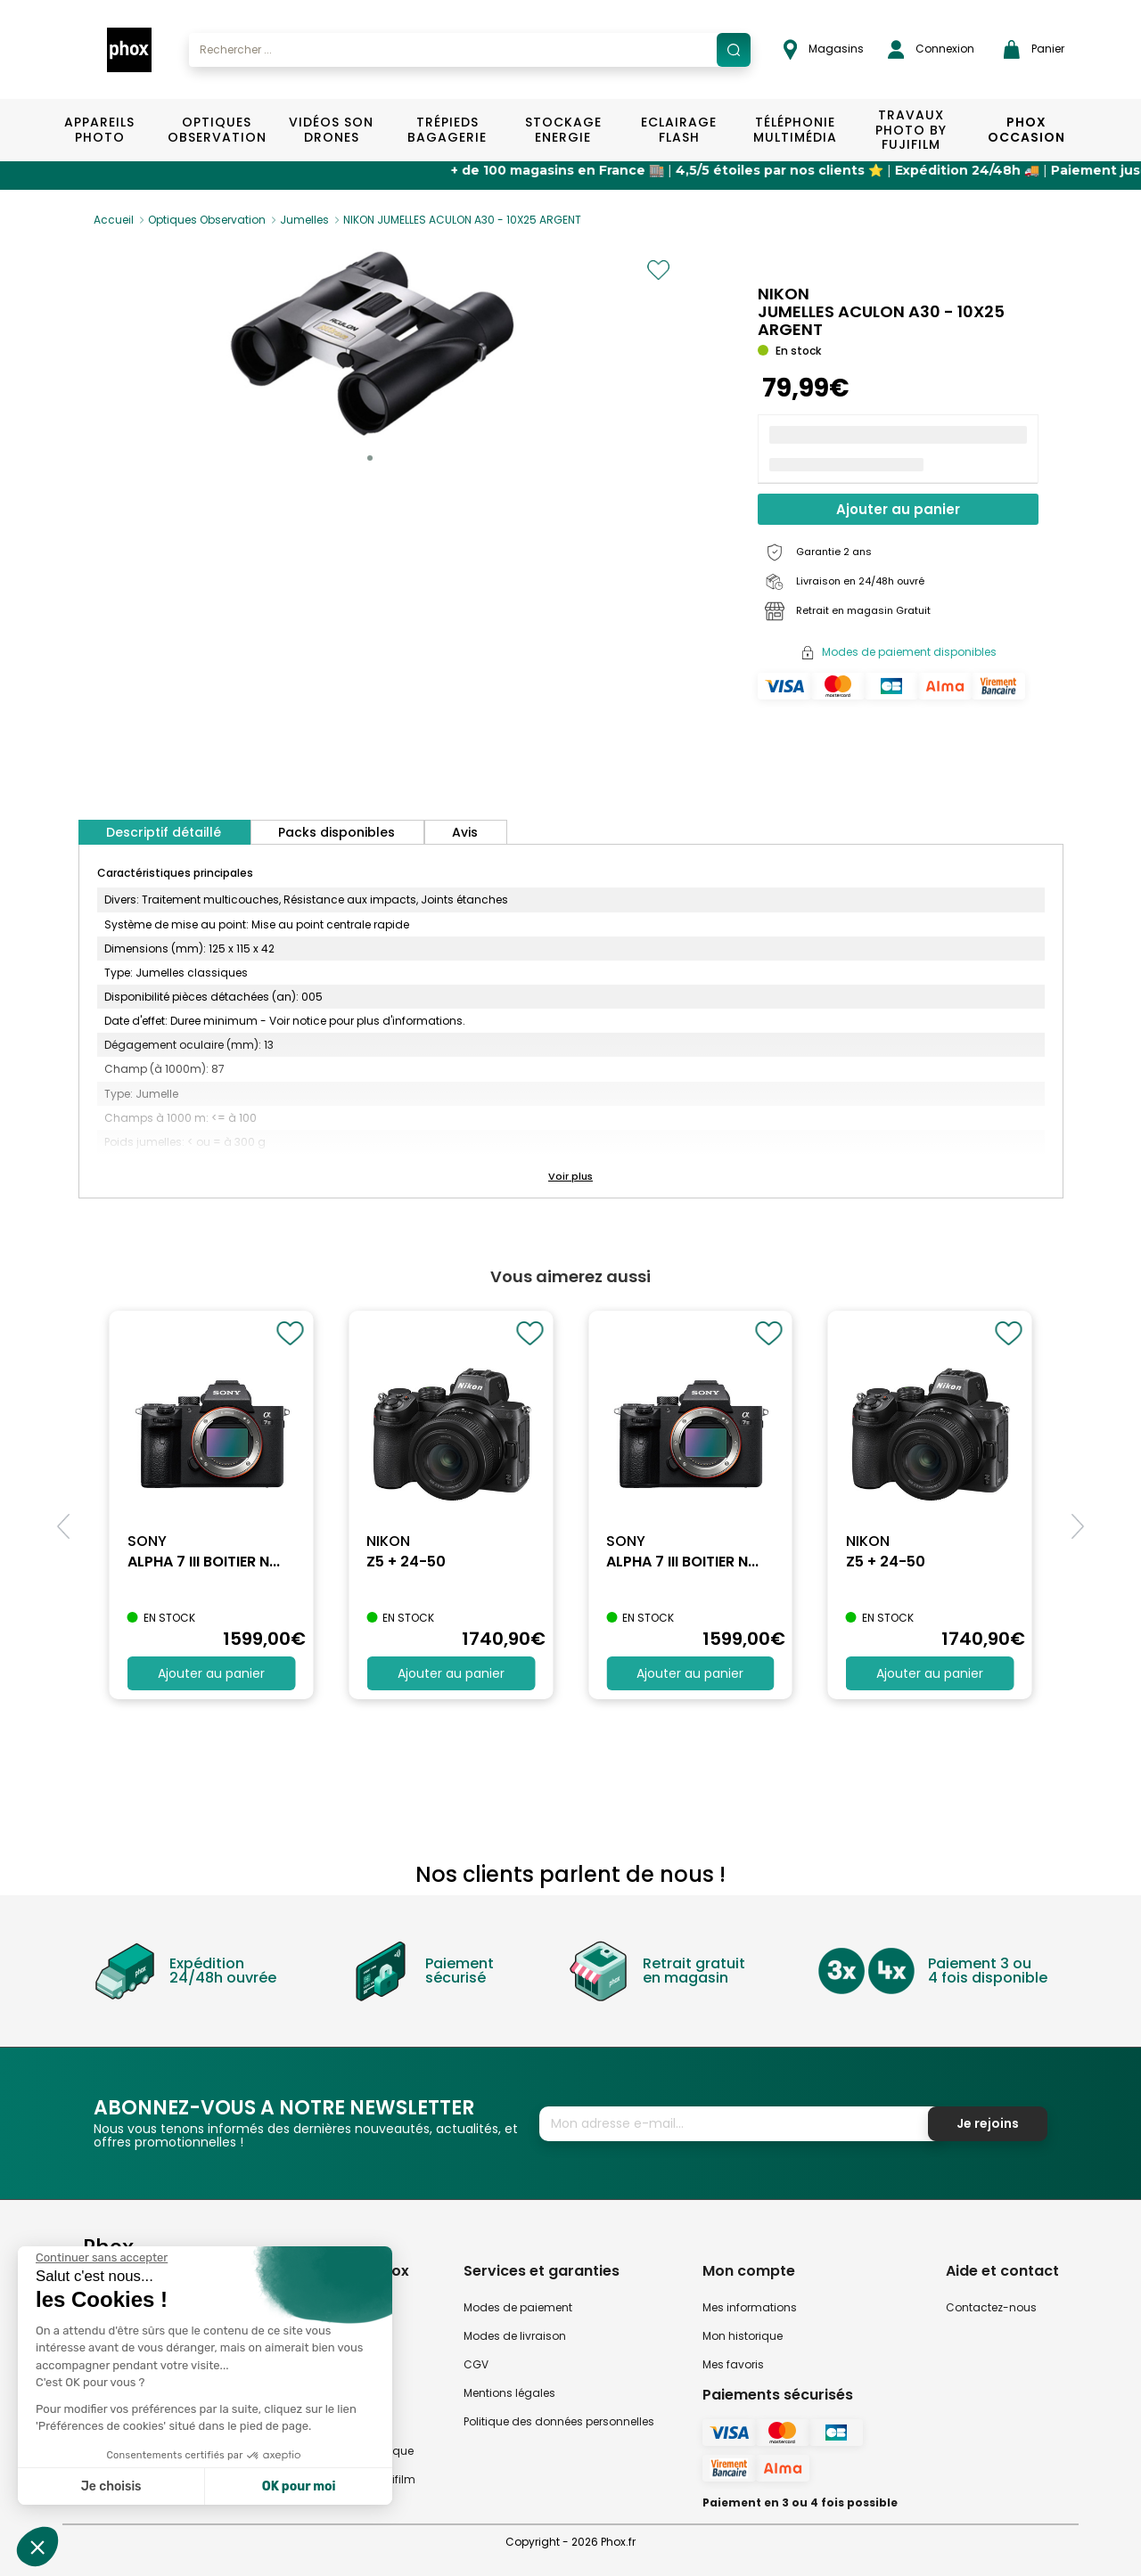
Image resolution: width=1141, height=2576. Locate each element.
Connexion (931, 49)
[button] (370, 458)
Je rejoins (987, 2123)
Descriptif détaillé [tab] (163, 832)
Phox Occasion (1026, 129)
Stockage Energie (563, 129)
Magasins (824, 49)
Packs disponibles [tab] (336, 832)
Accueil (114, 219)
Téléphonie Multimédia (795, 129)
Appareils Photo (99, 129)
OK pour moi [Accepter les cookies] (299, 2486)
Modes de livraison (515, 2335)
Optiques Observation (216, 129)
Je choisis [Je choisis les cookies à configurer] (111, 2486)
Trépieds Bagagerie (447, 129)
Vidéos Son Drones (331, 129)
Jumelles (304, 219)
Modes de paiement (518, 2307)
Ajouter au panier (898, 509)
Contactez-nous (991, 2307)
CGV (476, 2364)
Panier (1034, 49)
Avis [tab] (465, 832)
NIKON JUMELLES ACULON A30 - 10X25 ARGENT (462, 219)
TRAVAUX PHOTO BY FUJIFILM (911, 130)
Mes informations (749, 2307)
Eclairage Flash (679, 129)
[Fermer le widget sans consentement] (101, 2258)
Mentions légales (509, 2392)
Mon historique (742, 2335)
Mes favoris (733, 2364)
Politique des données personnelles (559, 2421)
